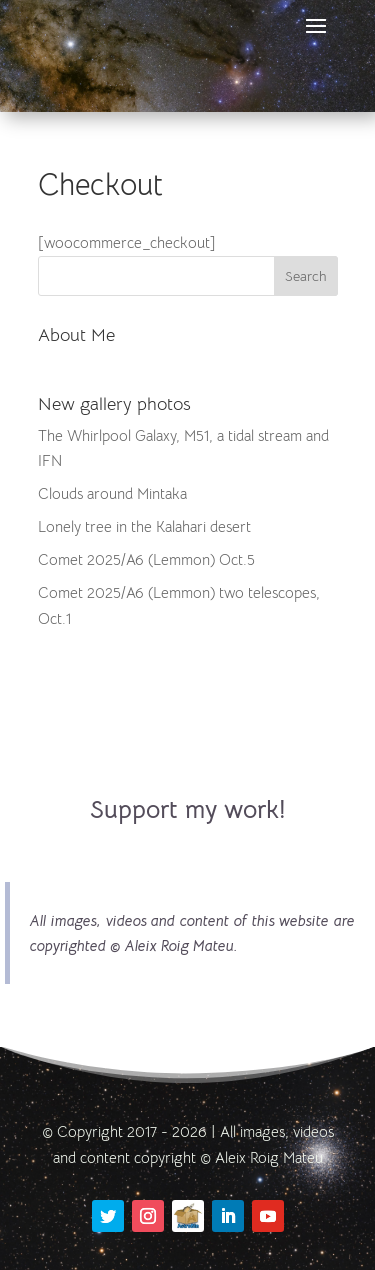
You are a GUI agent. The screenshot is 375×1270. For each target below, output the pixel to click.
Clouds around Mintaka (112, 493)
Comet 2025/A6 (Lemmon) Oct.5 (146, 559)
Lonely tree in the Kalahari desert (144, 526)
